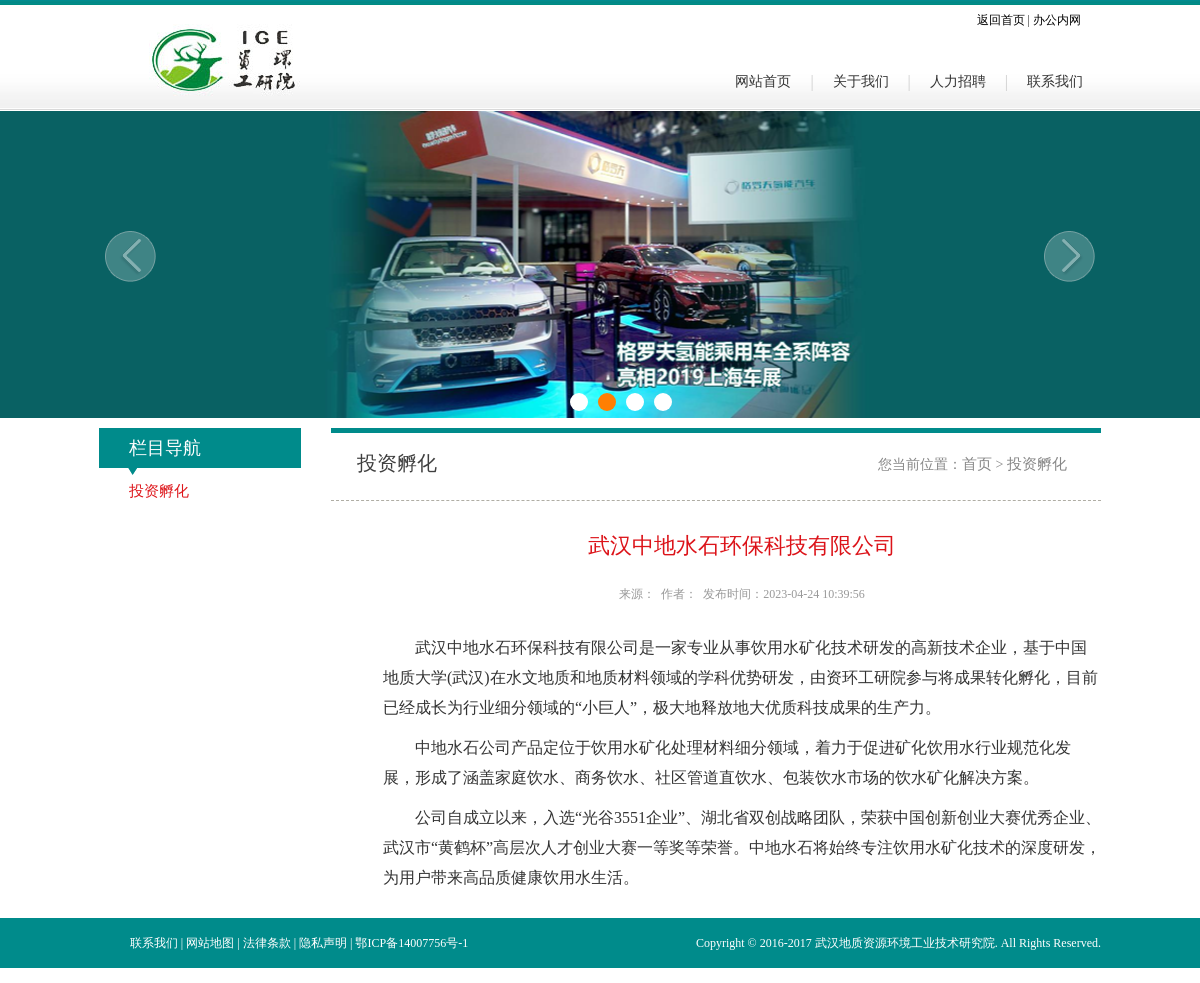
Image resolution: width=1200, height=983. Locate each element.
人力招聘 (958, 81)
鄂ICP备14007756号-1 (411, 943)
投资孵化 (159, 491)
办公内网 (1057, 20)
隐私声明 (323, 943)
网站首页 (763, 81)
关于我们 (861, 81)
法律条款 (267, 943)
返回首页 (1001, 20)
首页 (977, 464)
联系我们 (1055, 81)
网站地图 (210, 943)
